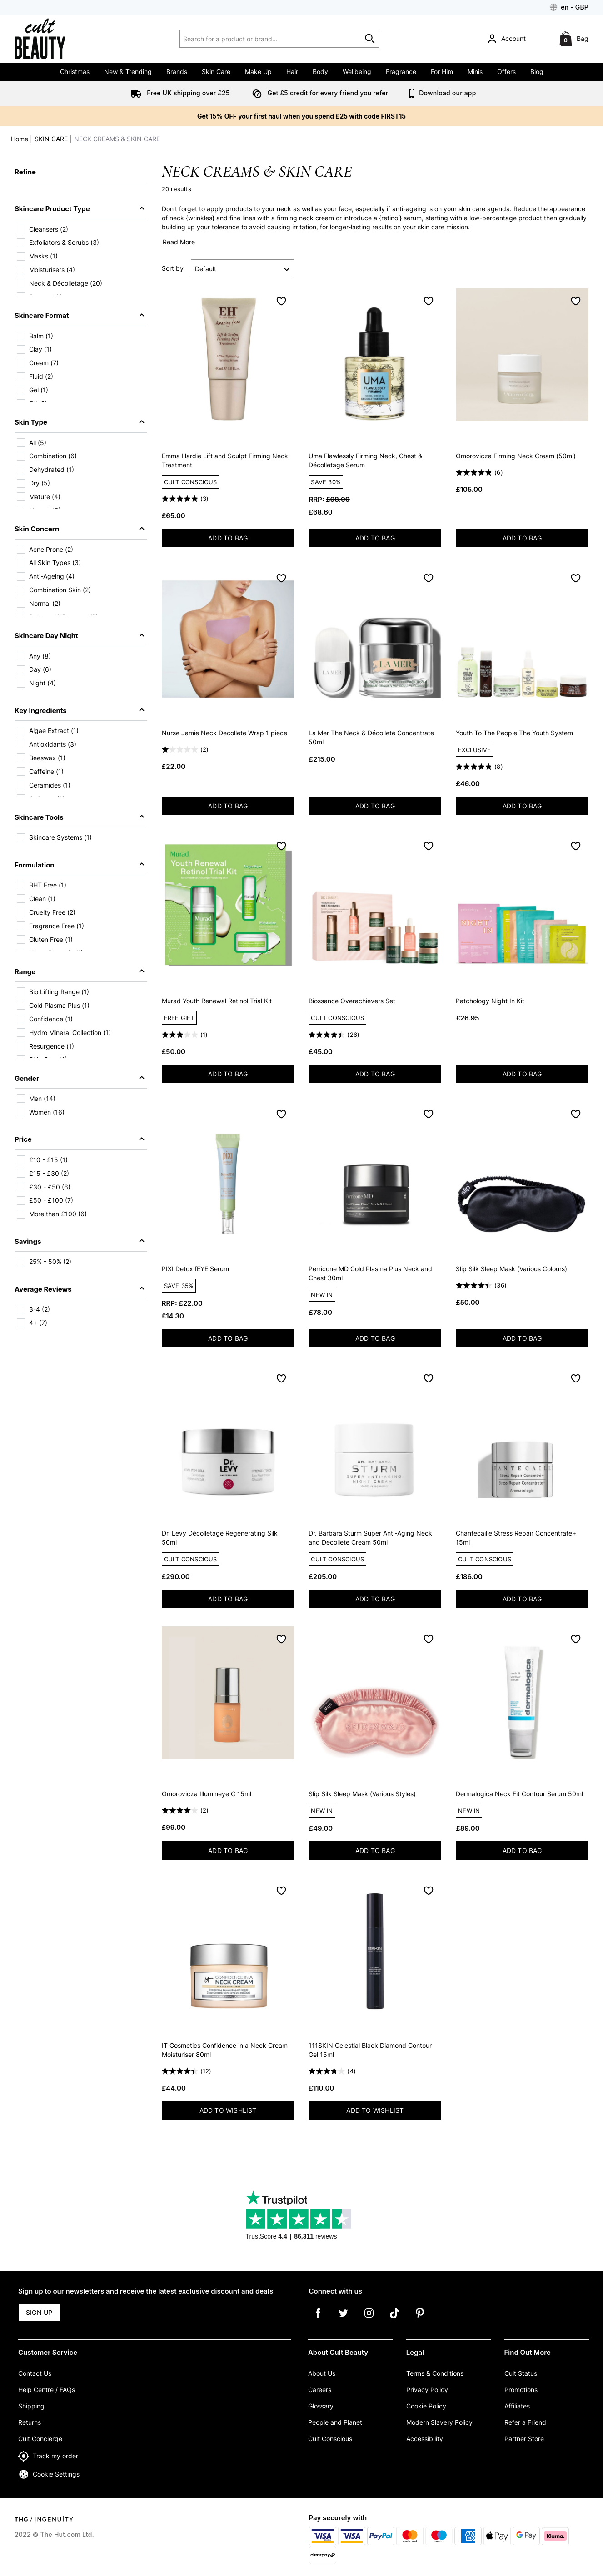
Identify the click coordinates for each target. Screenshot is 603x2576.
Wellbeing (357, 71)
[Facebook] (318, 2319)
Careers (319, 2389)
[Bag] (575, 39)
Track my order (48, 2456)
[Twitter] (343, 2319)
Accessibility (424, 2438)
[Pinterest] (420, 2319)
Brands (176, 71)
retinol (390, 218)
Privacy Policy (427, 2389)
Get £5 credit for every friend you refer (318, 93)
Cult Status (520, 2373)
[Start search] (370, 39)
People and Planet (335, 2422)
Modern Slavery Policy (439, 2422)
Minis (475, 71)
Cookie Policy (426, 2406)
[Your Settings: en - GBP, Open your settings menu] (569, 7)
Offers (506, 71)
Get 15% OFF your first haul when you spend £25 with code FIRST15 (301, 116)
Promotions (521, 2389)
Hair (292, 71)
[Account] (508, 39)
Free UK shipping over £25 (178, 93)
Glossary (321, 2406)
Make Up (258, 71)
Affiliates (517, 2406)
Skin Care (216, 71)
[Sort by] (242, 268)
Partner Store (524, 2438)
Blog (536, 71)
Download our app (441, 93)
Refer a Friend (525, 2422)
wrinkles (200, 218)
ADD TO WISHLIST (228, 2110)
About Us (321, 2373)
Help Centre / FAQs (46, 2389)
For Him (442, 71)
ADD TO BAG (250, 540)
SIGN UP (39, 2312)
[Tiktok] (394, 2319)
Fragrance (401, 71)
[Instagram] (369, 2319)
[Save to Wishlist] (281, 301)
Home (19, 139)
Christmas (75, 71)
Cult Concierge (40, 2438)
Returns (29, 2422)
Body (320, 71)
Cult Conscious (330, 2438)
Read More (179, 242)
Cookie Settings (49, 2474)
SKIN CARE (51, 139)
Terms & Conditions (434, 2373)
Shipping (31, 2406)
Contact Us (34, 2373)
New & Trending (128, 71)
